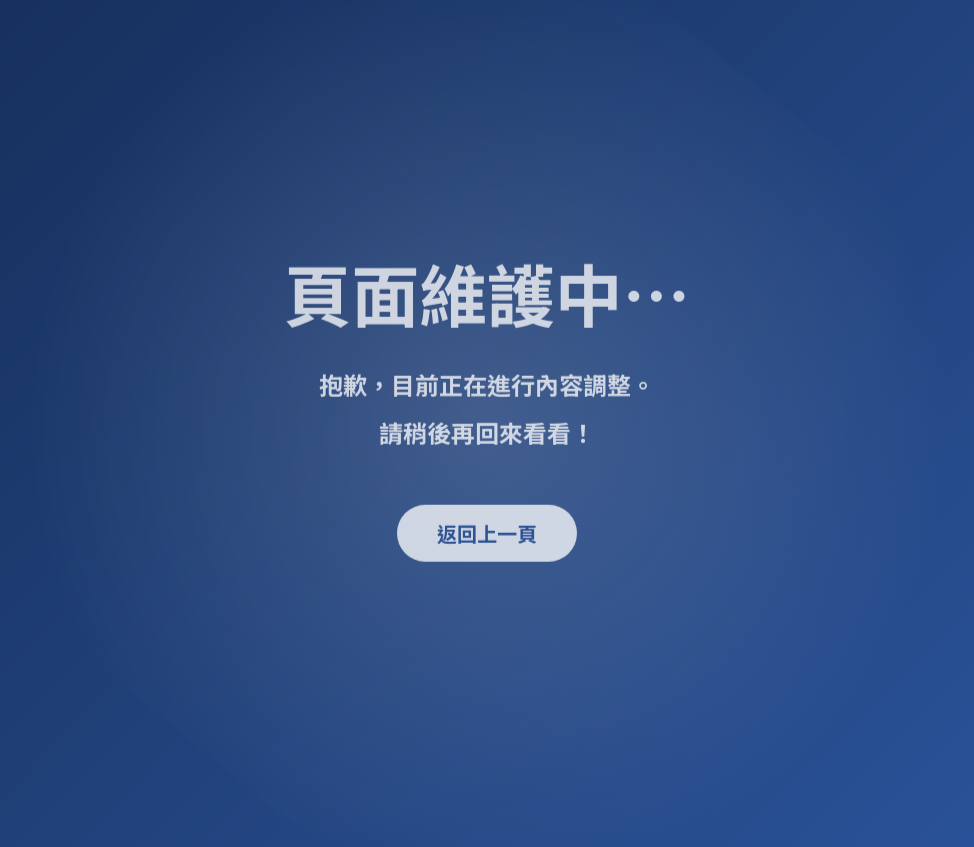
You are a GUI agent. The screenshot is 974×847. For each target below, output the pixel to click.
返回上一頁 (487, 534)
